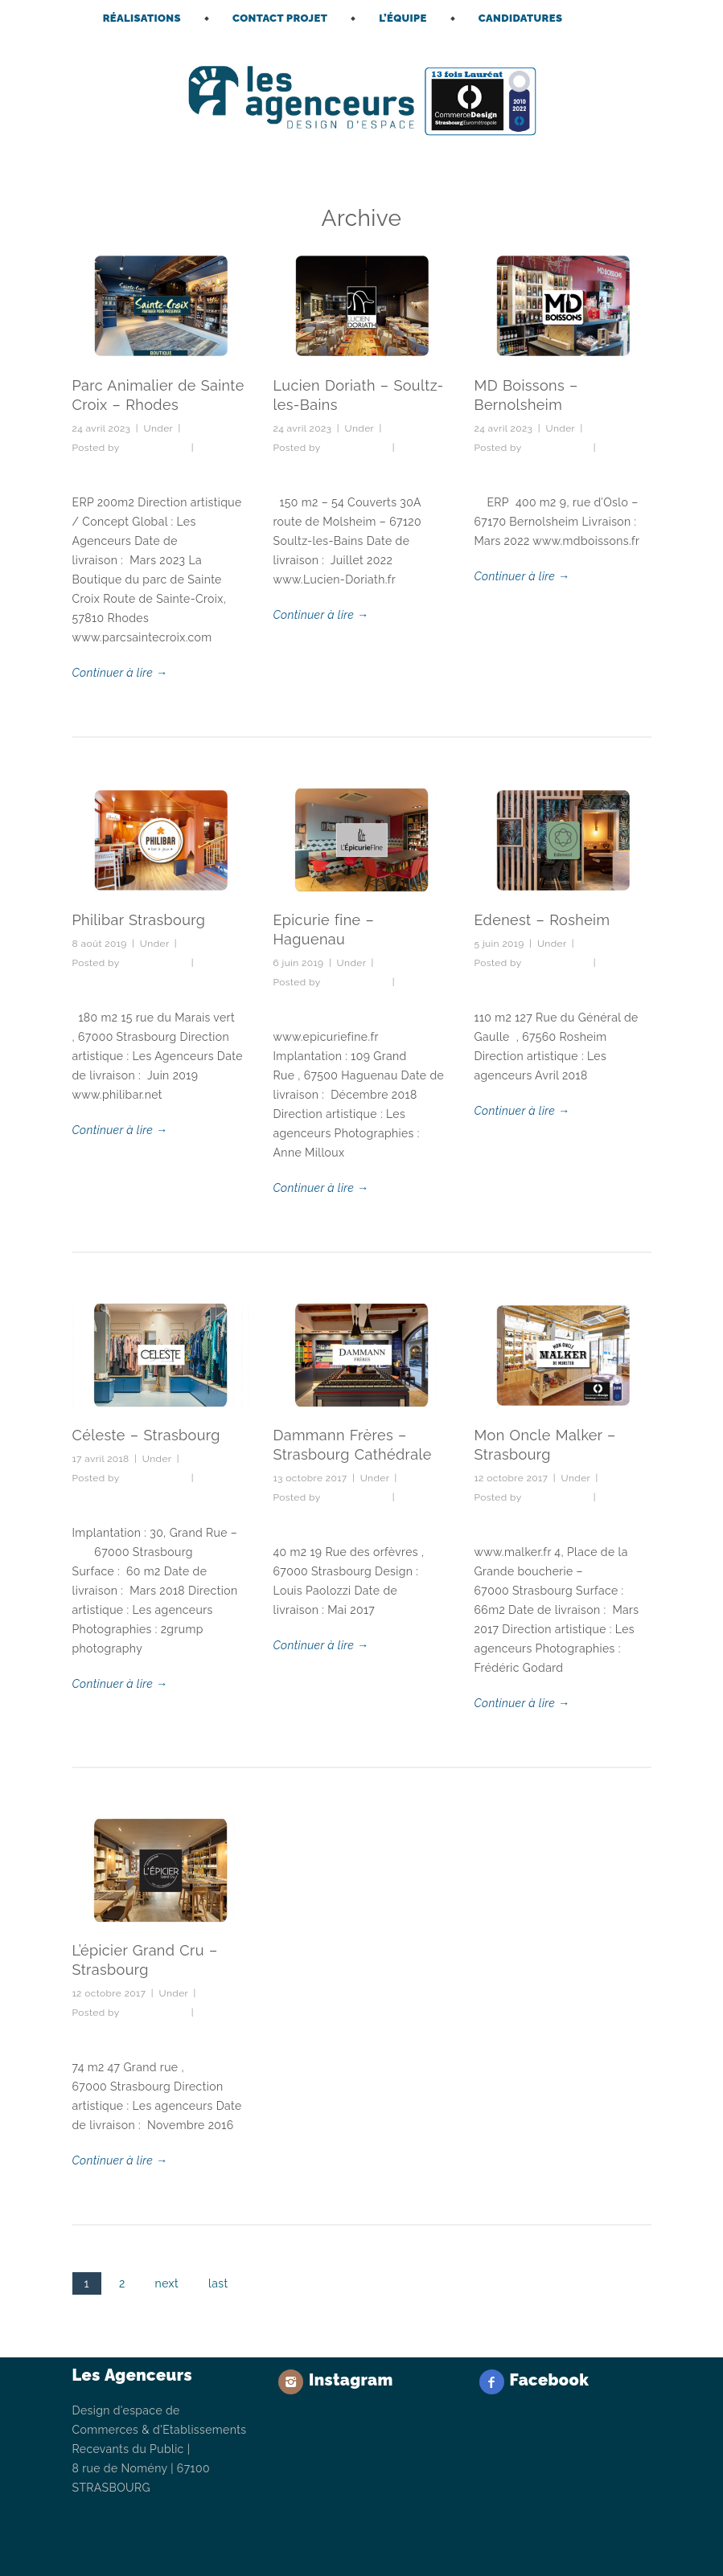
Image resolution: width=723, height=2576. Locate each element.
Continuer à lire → (120, 672)
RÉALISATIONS (142, 18)
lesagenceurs (154, 447)
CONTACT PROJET (279, 18)
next (167, 2283)
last (218, 2283)
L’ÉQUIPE (403, 18)
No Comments (106, 467)
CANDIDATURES (521, 18)
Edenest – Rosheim (542, 919)
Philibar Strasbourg (139, 919)
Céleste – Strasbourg (146, 1435)
